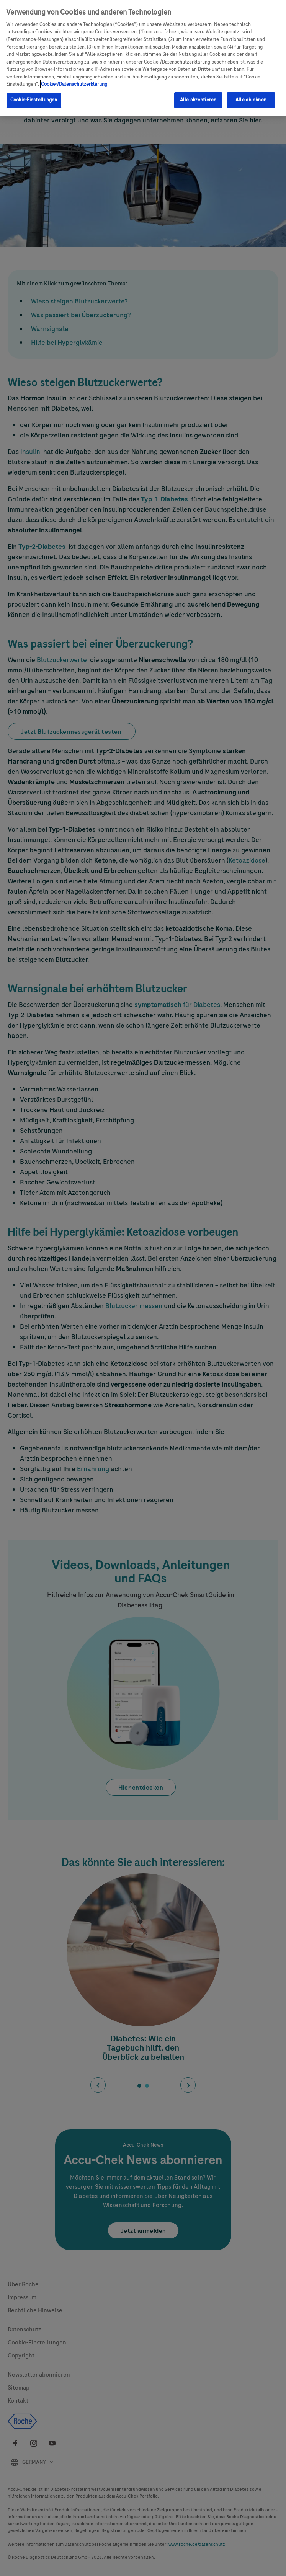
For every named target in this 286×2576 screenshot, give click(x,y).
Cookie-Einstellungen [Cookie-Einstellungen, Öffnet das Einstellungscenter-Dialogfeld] (33, 99)
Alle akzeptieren (198, 99)
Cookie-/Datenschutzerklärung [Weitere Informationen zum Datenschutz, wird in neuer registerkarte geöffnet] (74, 84)
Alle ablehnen (250, 99)
